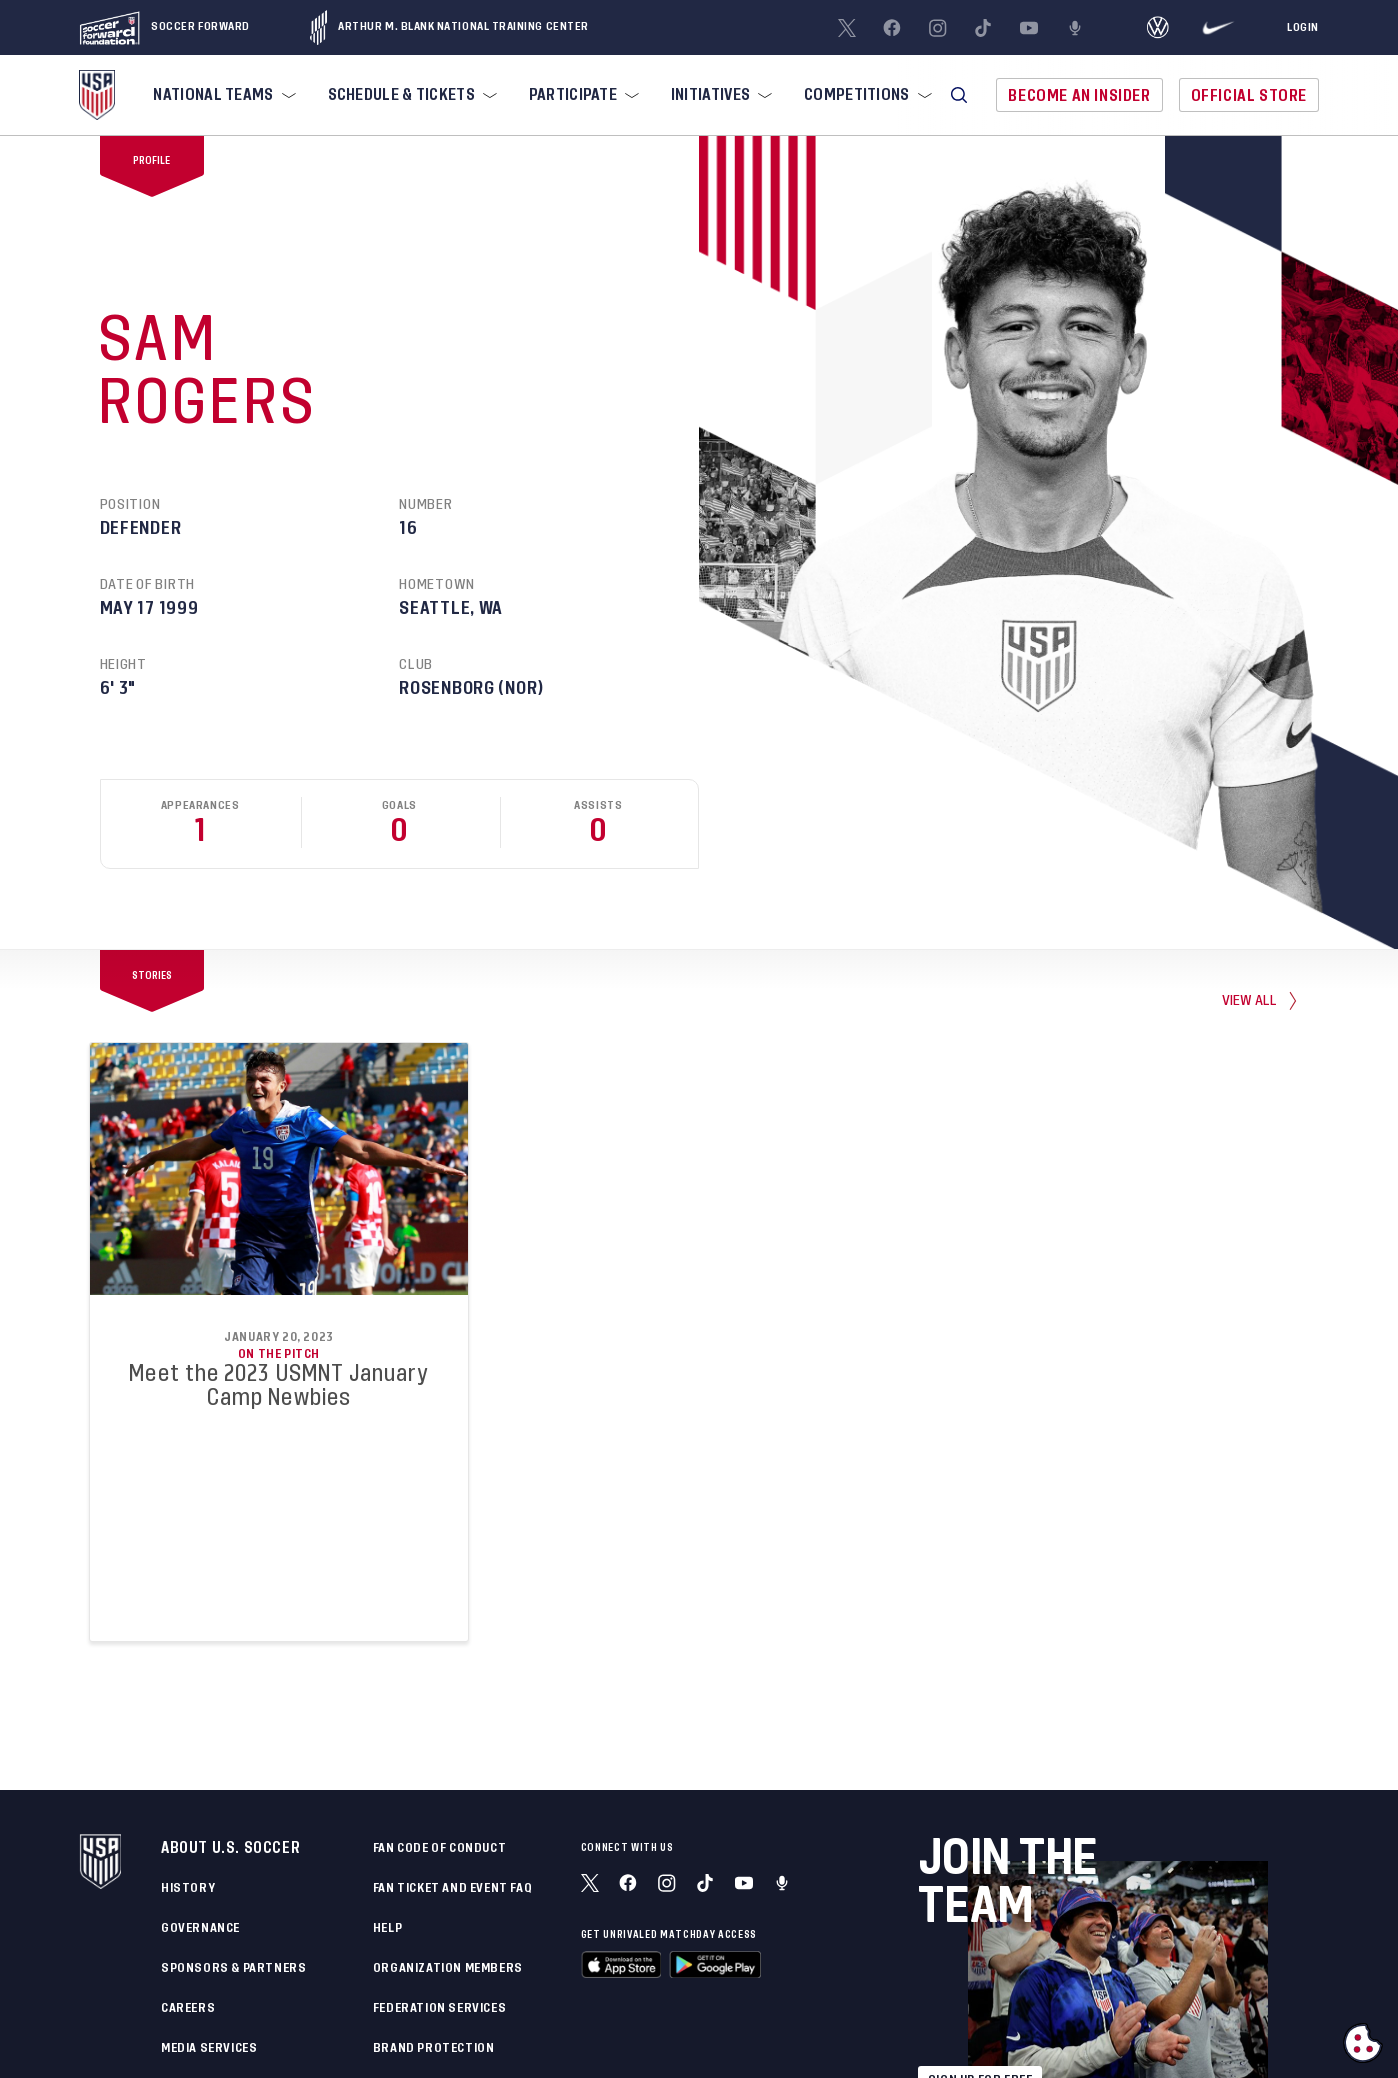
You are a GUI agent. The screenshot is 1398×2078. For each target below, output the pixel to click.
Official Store (1249, 95)
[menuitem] (222, 95)
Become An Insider (1079, 95)
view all (1250, 1000)
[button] (959, 95)
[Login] (1303, 28)
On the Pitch (279, 1354)
